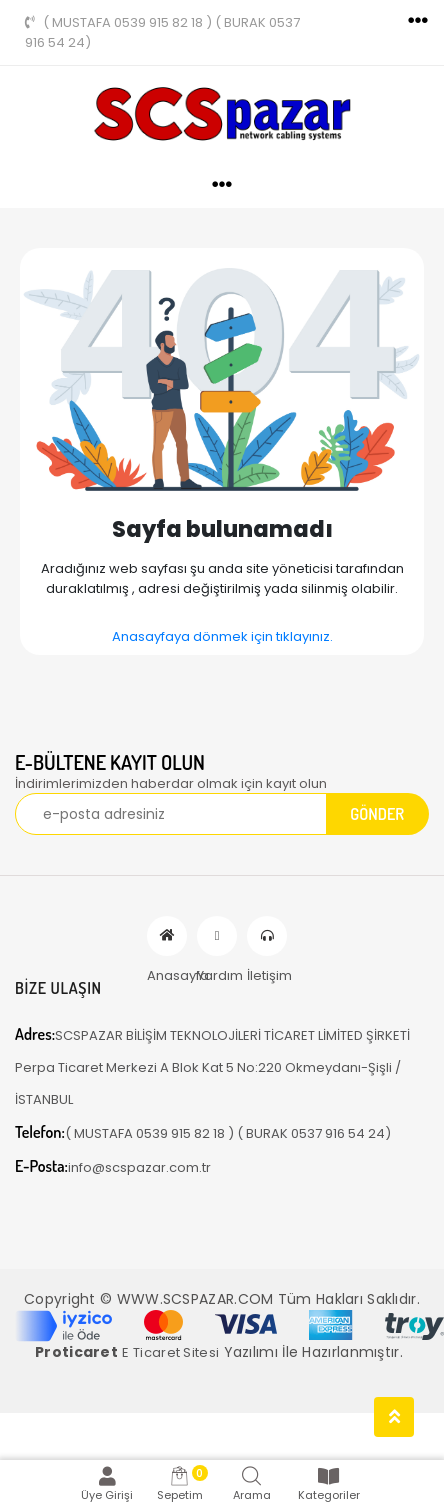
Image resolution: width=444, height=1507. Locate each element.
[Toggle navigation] (418, 21)
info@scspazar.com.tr (113, 1166)
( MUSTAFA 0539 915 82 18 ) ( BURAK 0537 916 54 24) (162, 32)
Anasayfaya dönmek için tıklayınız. (222, 636)
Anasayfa (167, 936)
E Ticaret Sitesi (170, 1352)
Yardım (217, 936)
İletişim (267, 936)
